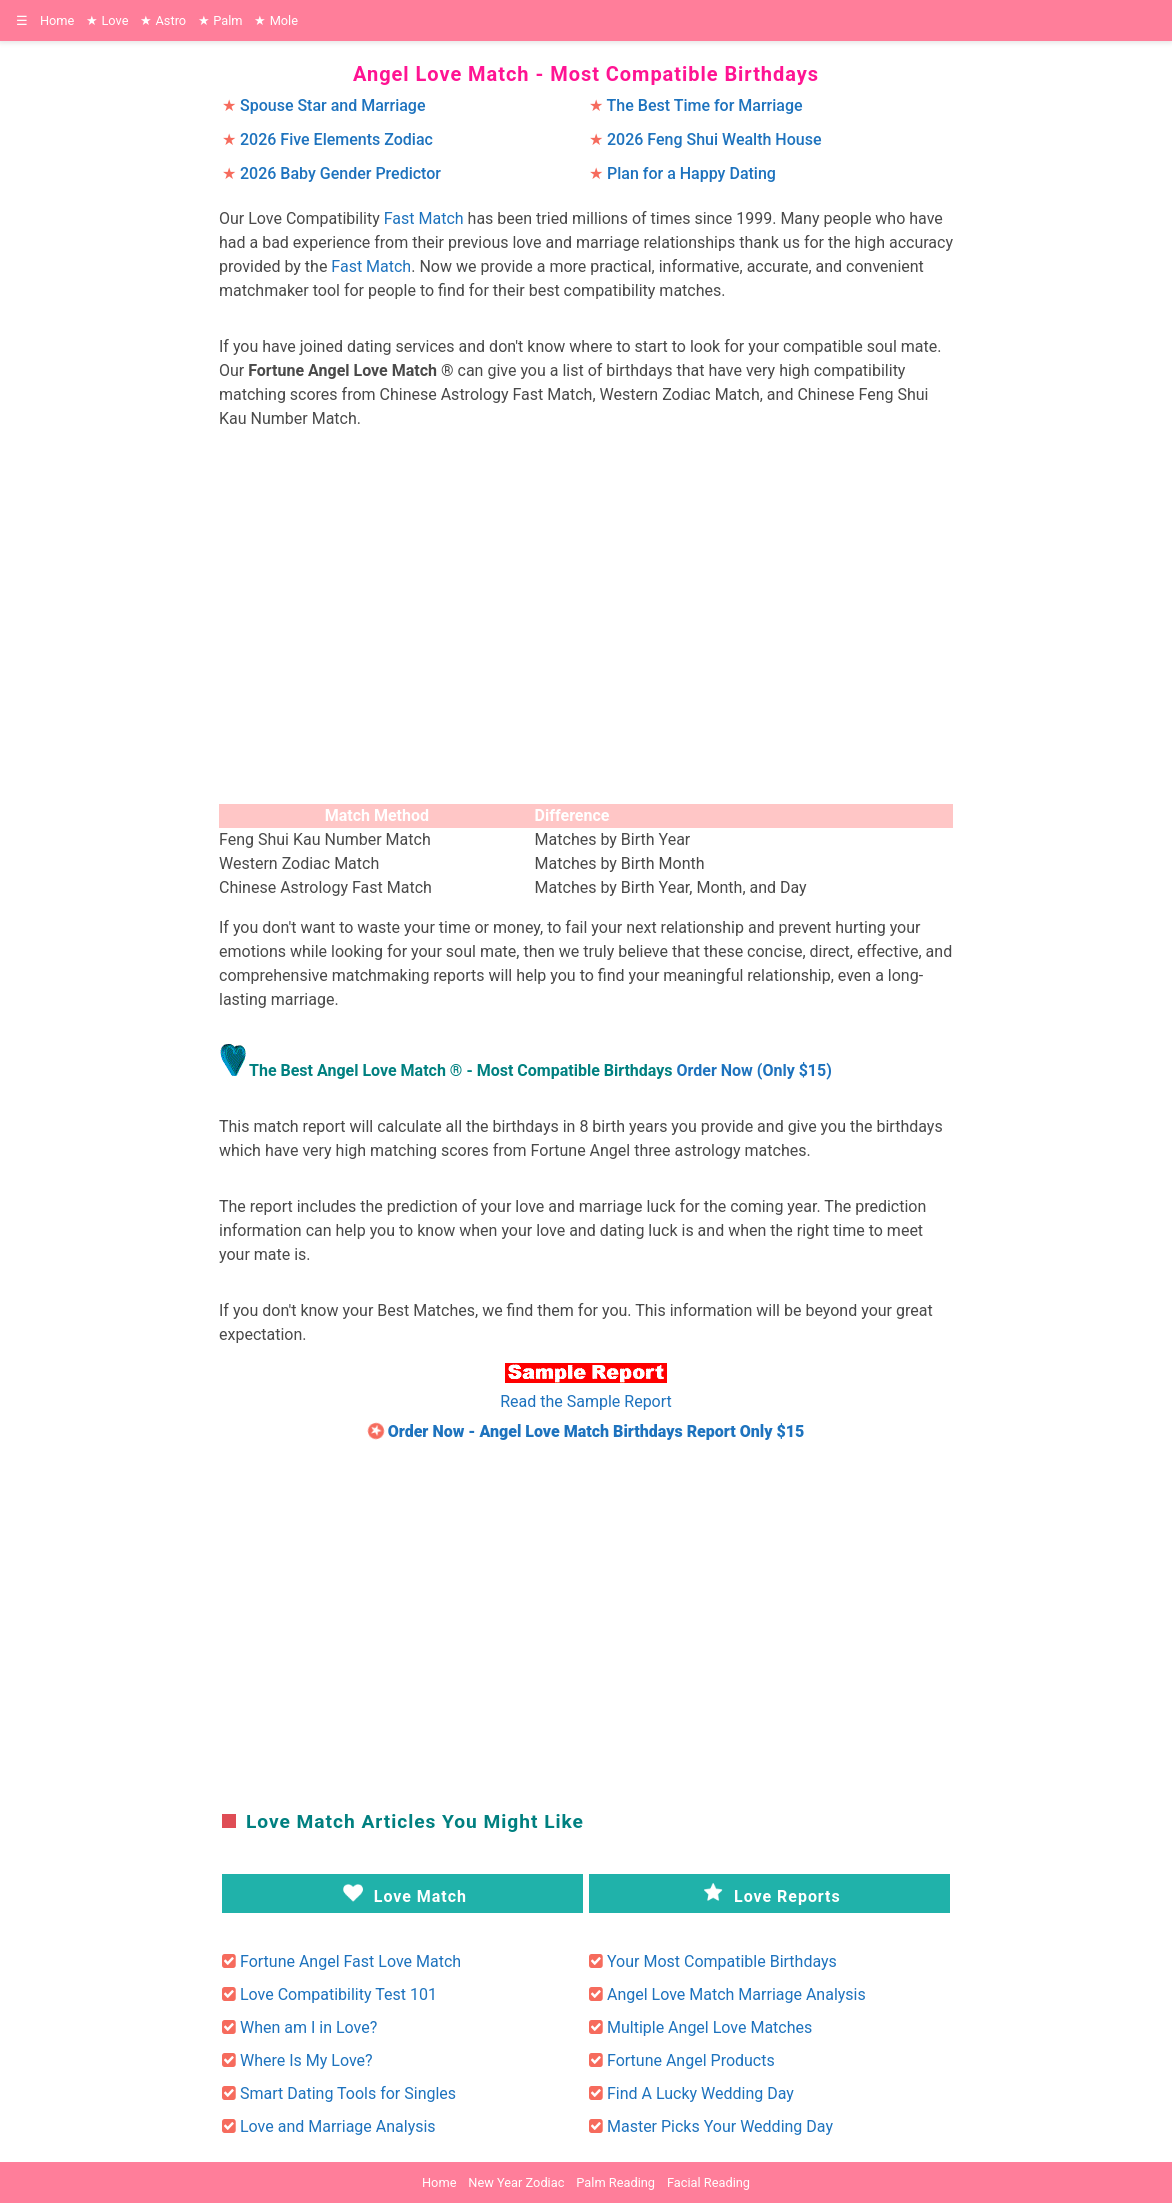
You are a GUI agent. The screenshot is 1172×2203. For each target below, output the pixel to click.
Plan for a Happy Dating (691, 173)
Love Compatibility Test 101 (338, 1994)
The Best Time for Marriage (705, 105)
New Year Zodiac (516, 2182)
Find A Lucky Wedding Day (700, 2093)
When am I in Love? (308, 2027)
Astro (163, 20)
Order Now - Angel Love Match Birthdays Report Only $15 (596, 1431)
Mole (276, 20)
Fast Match (424, 218)
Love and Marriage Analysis (338, 2126)
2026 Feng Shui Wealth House (714, 139)
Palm (220, 20)
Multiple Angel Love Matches (709, 2027)
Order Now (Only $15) (754, 1070)
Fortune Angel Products (691, 2060)
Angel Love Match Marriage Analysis (736, 1994)
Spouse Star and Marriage (333, 105)
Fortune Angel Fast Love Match (350, 1961)
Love (107, 20)
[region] (586, 622)
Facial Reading (708, 2182)
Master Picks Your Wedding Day (720, 2126)
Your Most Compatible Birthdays (722, 1961)
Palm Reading (615, 2182)
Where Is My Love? (306, 2060)
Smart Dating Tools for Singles (348, 2093)
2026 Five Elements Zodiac (336, 139)
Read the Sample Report (586, 1401)
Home (57, 20)
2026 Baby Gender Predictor (340, 173)
